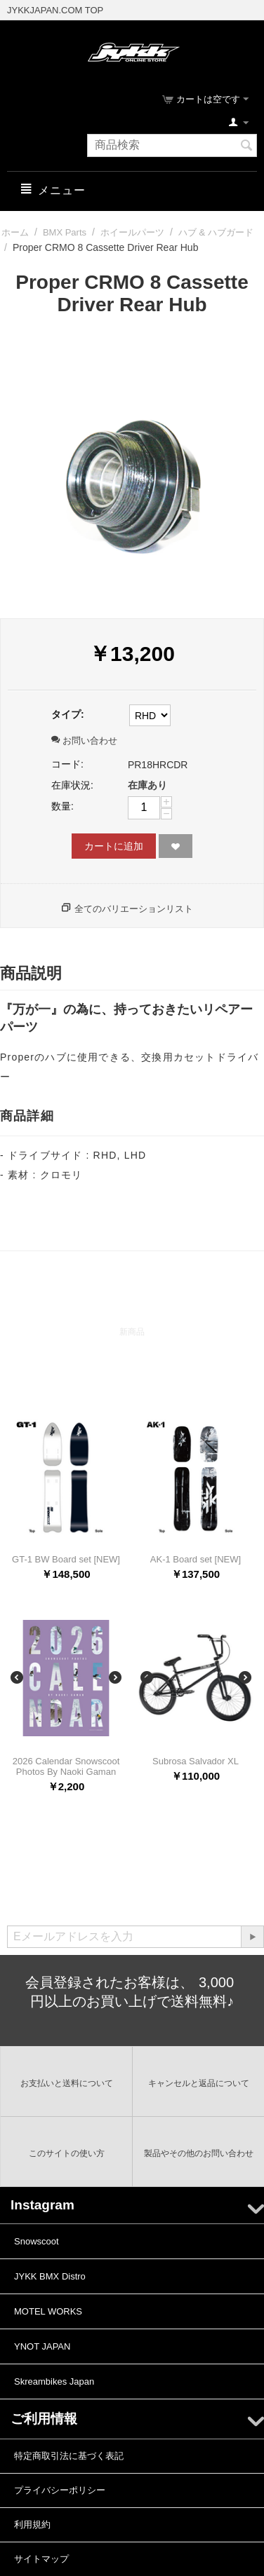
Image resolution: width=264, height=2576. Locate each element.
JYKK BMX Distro (50, 2276)
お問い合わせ (84, 740)
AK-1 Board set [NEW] (195, 1559)
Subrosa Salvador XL (195, 1761)
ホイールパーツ (132, 232)
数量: (62, 806)
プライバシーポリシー (59, 2490)
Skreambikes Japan (54, 2381)
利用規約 (32, 2524)
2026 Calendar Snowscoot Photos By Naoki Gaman (66, 1766)
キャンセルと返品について (198, 2083)
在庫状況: (72, 785)
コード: (67, 764)
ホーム (15, 232)
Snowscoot (36, 2241)
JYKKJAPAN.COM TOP (55, 10)
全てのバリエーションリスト (133, 909)
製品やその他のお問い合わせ (198, 2153)
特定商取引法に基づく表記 (69, 2456)
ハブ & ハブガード (215, 232)
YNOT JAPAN (42, 2346)
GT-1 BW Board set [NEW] (66, 1559)
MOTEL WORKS (48, 2311)
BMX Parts (64, 232)
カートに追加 (113, 846)
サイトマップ (41, 2559)
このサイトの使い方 (67, 2153)
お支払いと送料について (66, 2083)
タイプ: (67, 714)
